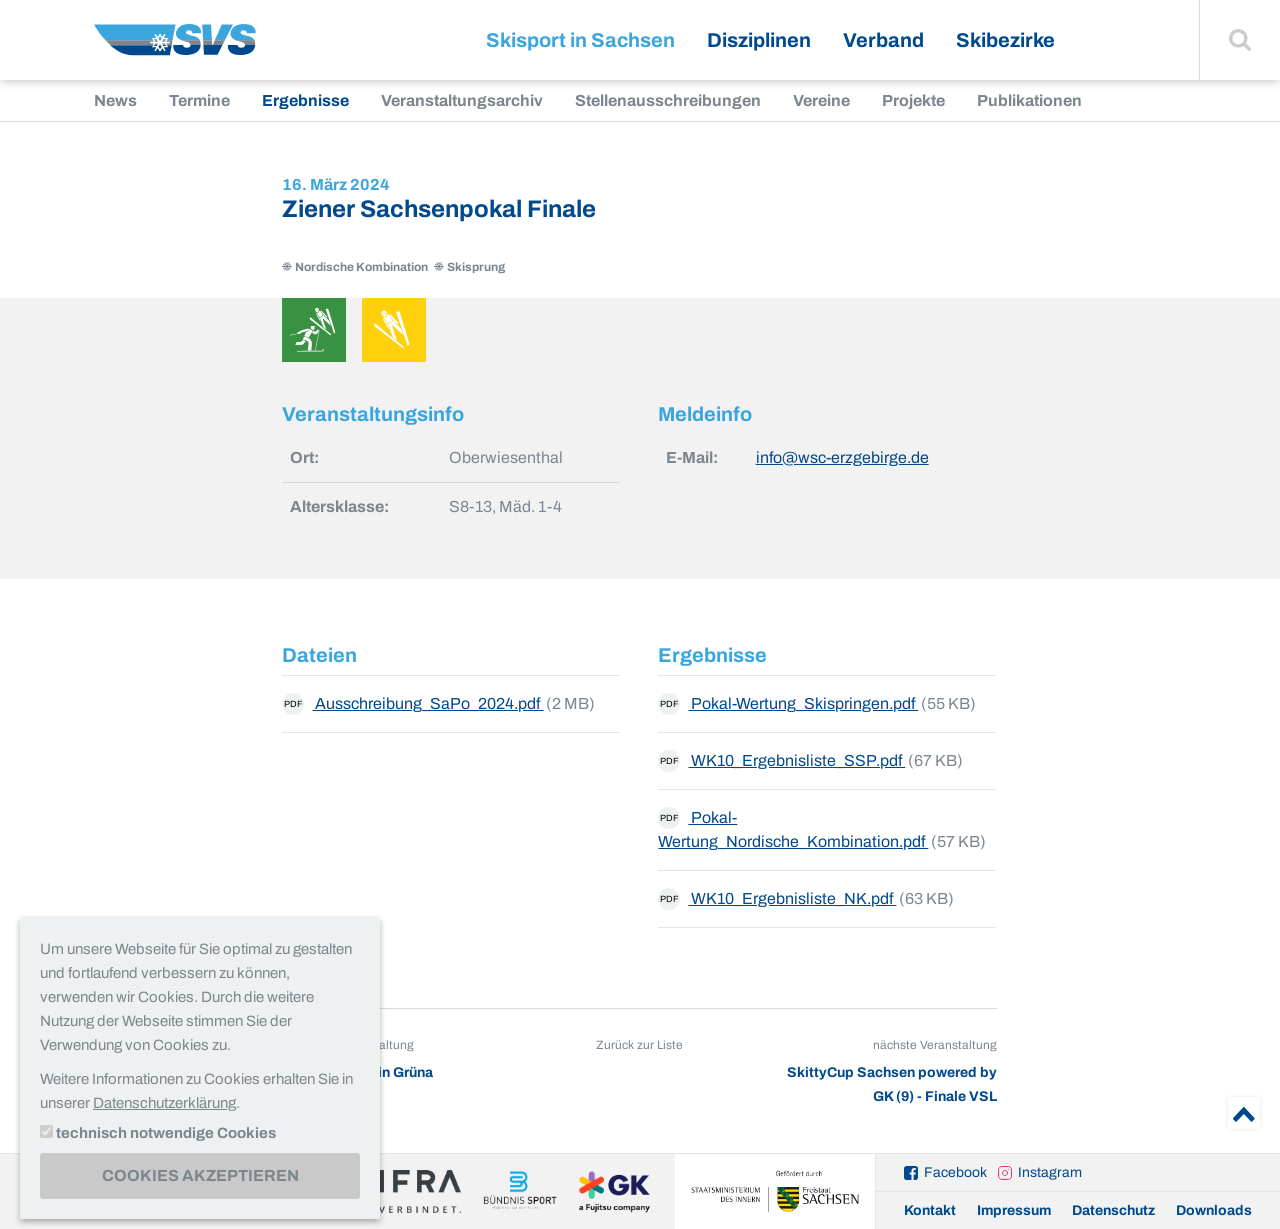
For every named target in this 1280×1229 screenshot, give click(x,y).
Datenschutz (1113, 1210)
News (115, 100)
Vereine (821, 100)
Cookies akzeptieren (200, 1175)
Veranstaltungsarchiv (462, 100)
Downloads (1214, 1210)
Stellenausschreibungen (668, 100)
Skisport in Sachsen (580, 40)
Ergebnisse (305, 100)
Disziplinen (759, 40)
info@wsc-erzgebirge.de (842, 457)
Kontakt (930, 1210)
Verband (883, 40)
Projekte (913, 100)
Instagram (1050, 1172)
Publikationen (1029, 100)
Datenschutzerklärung (164, 1103)
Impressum (1014, 1210)
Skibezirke (1005, 40)
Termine (199, 100)
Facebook (955, 1172)
